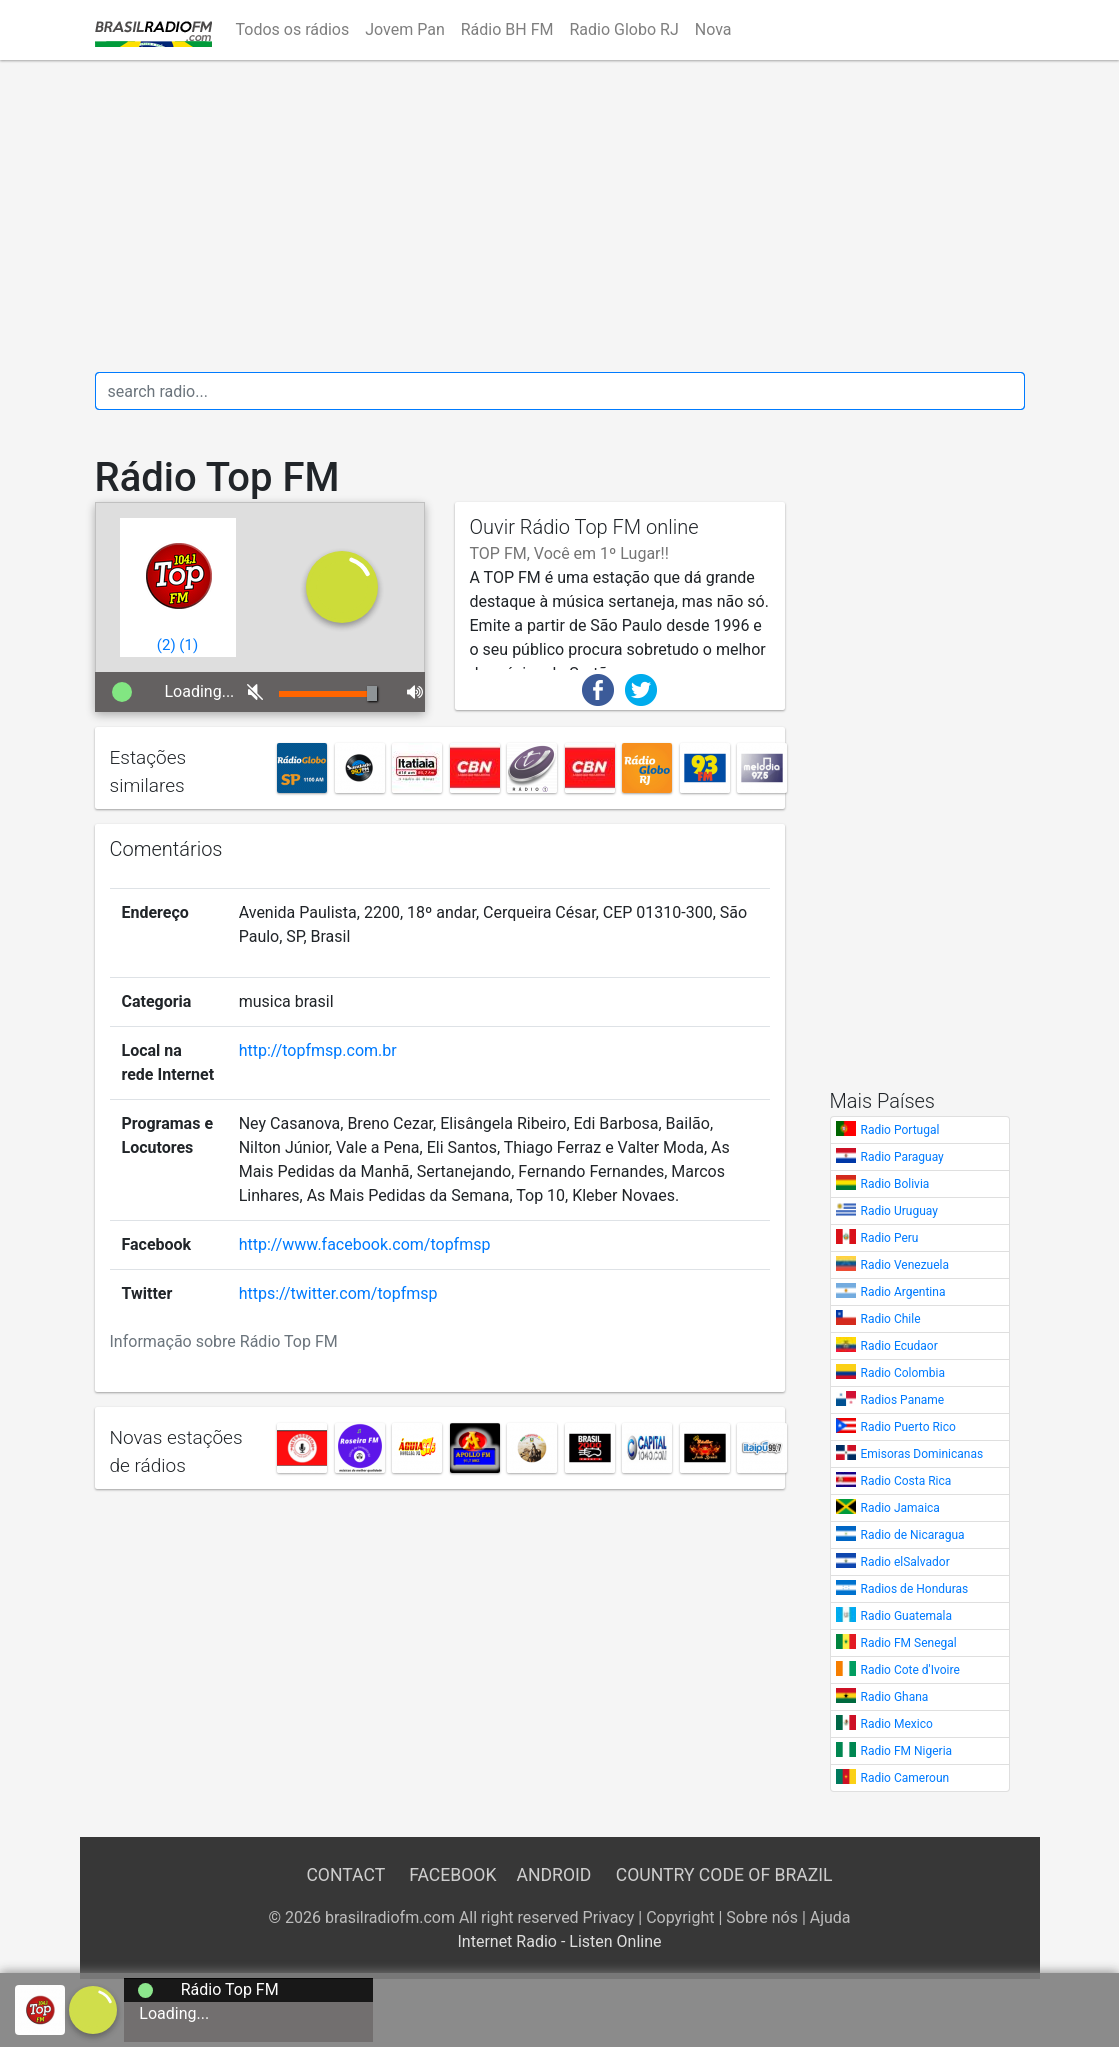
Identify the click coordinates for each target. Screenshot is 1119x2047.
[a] (93, 2008)
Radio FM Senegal (909, 1643)
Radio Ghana (895, 1697)
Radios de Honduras (915, 1589)
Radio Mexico (897, 1724)
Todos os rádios (293, 29)
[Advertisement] (560, 216)
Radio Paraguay (902, 1157)
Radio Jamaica (900, 1508)
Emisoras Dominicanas (922, 1454)
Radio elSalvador (905, 1562)
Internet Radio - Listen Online (559, 1941)
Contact (345, 1875)
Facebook (452, 1875)
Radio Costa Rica (906, 1481)
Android (554, 1875)
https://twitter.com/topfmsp (338, 1293)
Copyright (680, 1917)
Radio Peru (890, 1238)
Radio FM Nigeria (907, 1751)
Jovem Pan (405, 29)
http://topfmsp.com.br (318, 1050)
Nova (713, 29)
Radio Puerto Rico (908, 1427)
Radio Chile (891, 1319)
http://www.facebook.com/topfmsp (365, 1244)
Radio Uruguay (899, 1211)
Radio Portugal (900, 1130)
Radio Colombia (903, 1373)
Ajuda (830, 1917)
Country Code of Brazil (724, 1875)
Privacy (609, 1917)
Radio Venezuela (905, 1265)
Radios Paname (903, 1400)
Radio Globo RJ (623, 29)
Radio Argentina (903, 1292)
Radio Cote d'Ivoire (910, 1670)
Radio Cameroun (905, 1778)
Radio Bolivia (895, 1184)
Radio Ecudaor (899, 1346)
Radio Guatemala (907, 1616)
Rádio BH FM (507, 29)
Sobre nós (762, 1917)
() (166, 645)
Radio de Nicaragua (913, 1535)
